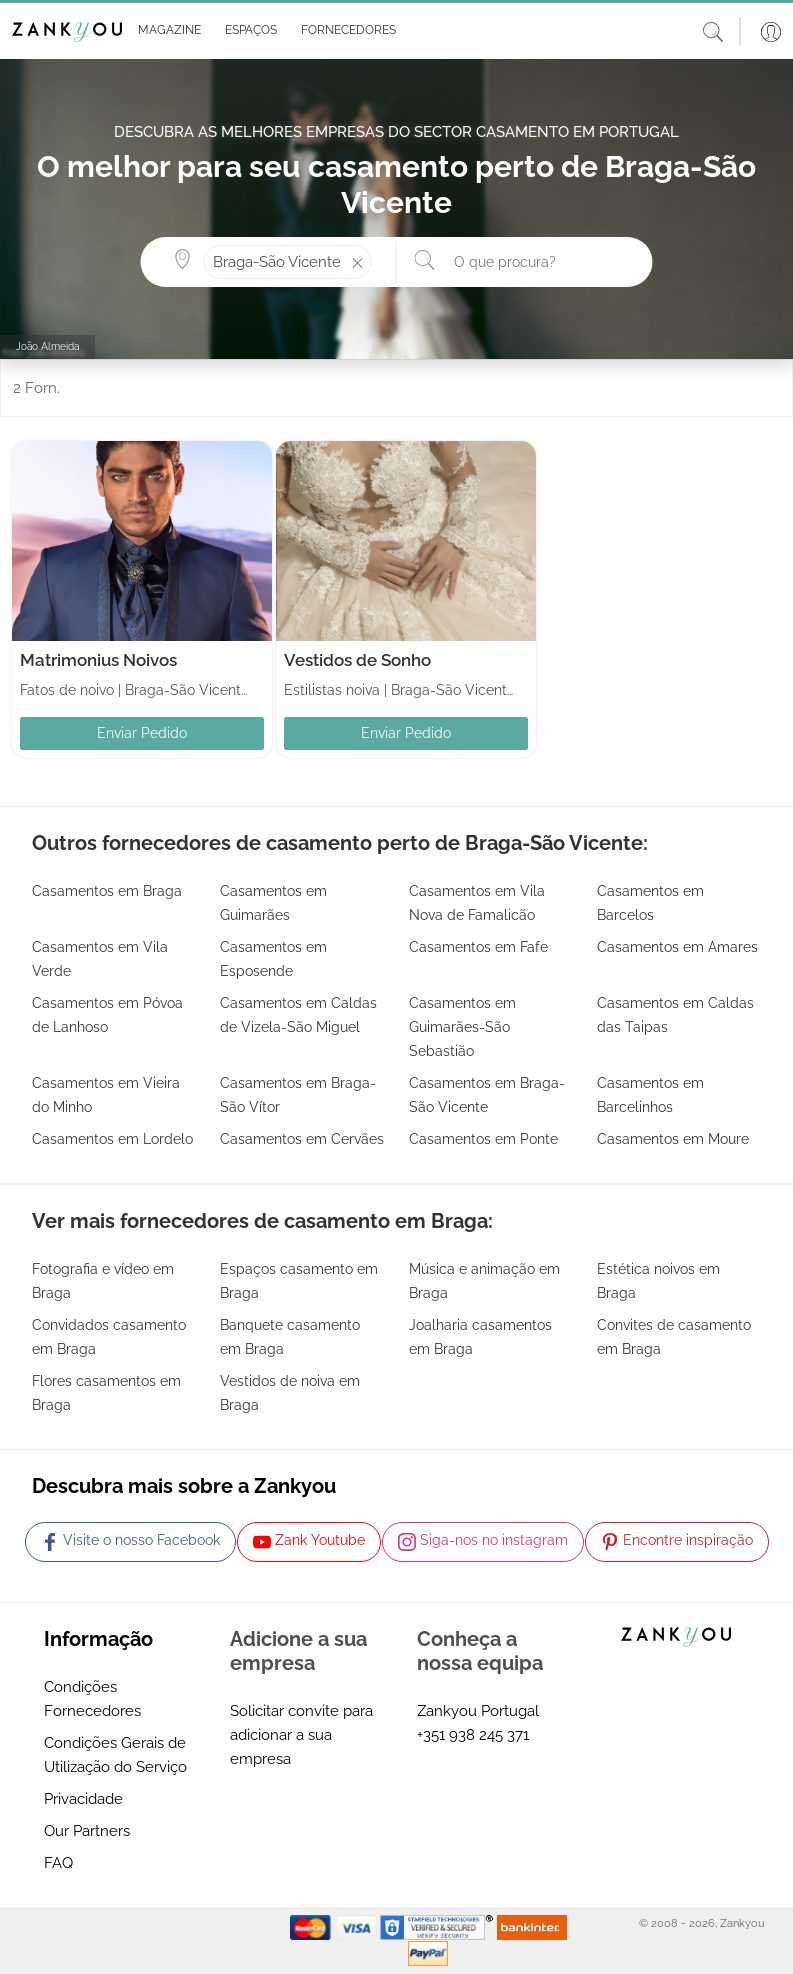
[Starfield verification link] (439, 1927)
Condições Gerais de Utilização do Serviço (115, 1755)
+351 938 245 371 (473, 1735)
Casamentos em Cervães (302, 1139)
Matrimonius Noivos (98, 660)
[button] (165, 31)
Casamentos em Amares (677, 947)
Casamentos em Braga (107, 891)
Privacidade (83, 1799)
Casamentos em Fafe (478, 947)
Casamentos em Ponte (483, 1139)
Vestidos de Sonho (357, 660)
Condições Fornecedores (92, 1699)
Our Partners (87, 1831)
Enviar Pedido (142, 733)
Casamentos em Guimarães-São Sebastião (462, 1027)
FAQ (58, 1863)
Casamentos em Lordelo (112, 1139)
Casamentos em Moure (673, 1139)
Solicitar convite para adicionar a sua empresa (301, 1735)
